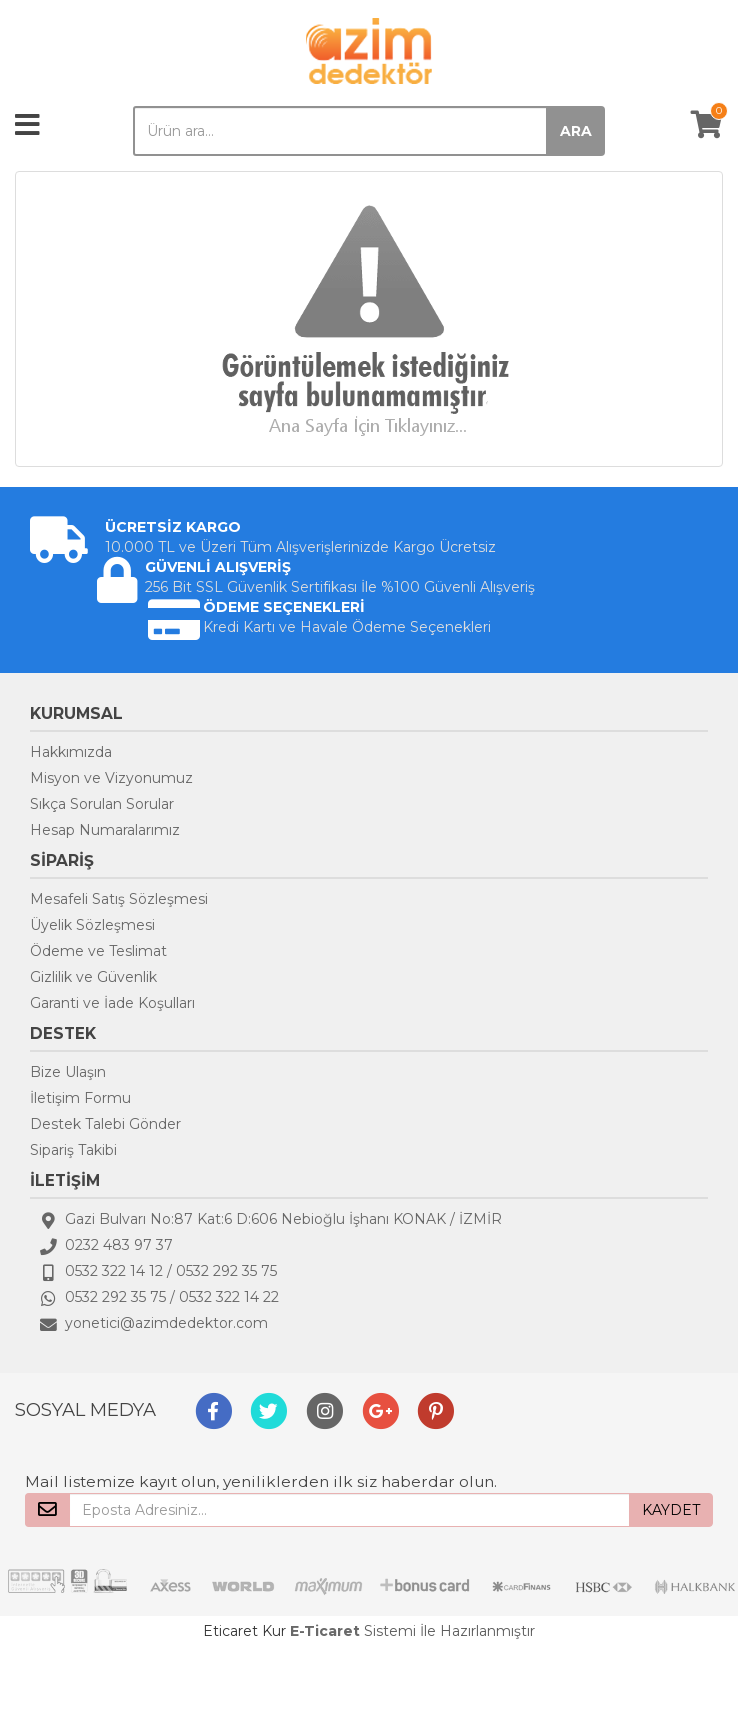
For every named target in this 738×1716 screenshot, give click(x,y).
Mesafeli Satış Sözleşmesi (119, 899)
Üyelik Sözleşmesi (92, 925)
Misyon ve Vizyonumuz (111, 778)
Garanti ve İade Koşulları (112, 1003)
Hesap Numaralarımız (105, 830)
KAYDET (671, 1510)
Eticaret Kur (244, 1631)
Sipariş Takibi (73, 1150)
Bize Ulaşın (68, 1072)
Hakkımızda (71, 752)
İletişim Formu (80, 1098)
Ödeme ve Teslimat (98, 951)
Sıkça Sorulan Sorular (102, 804)
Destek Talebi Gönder (105, 1124)
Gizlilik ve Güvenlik (93, 977)
